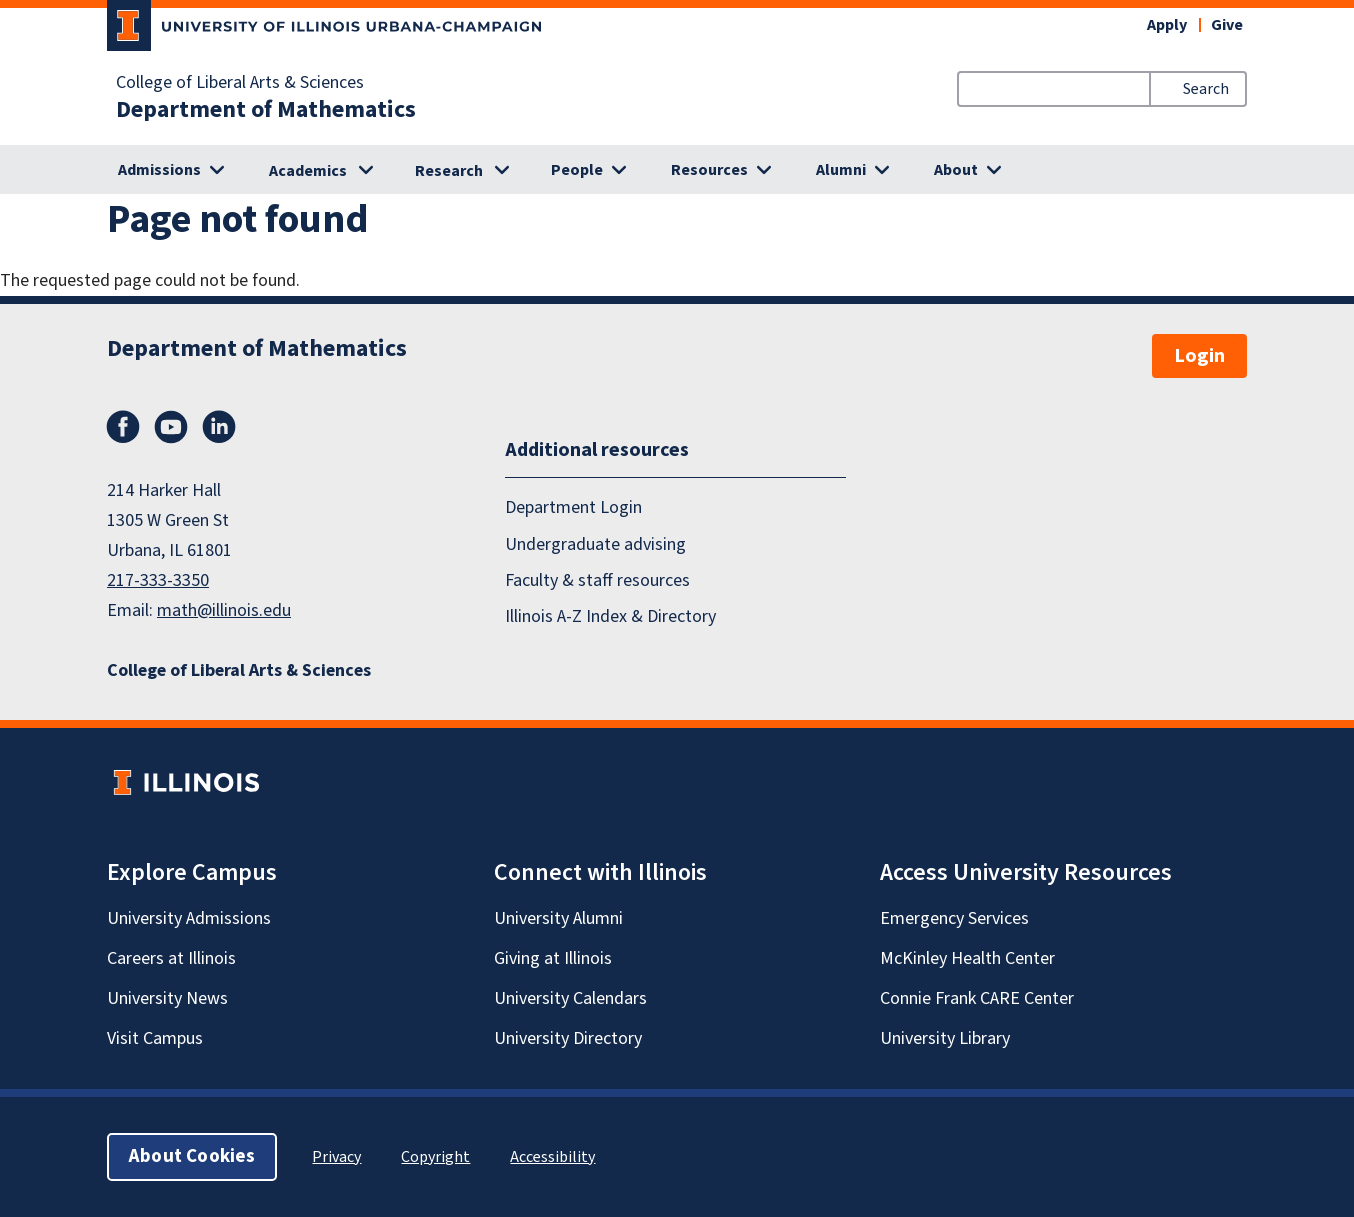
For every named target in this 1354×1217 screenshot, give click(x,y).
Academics (308, 171)
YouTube (171, 427)
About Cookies (192, 1156)
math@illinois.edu (224, 610)
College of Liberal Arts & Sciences (240, 83)
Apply (1167, 25)
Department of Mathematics (266, 110)
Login (1199, 356)
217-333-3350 (158, 580)
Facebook (123, 427)
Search (1206, 89)
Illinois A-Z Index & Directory (610, 616)
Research (449, 171)
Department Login (573, 507)
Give (1227, 25)
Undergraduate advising (595, 544)
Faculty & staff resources (597, 580)
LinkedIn (219, 427)
